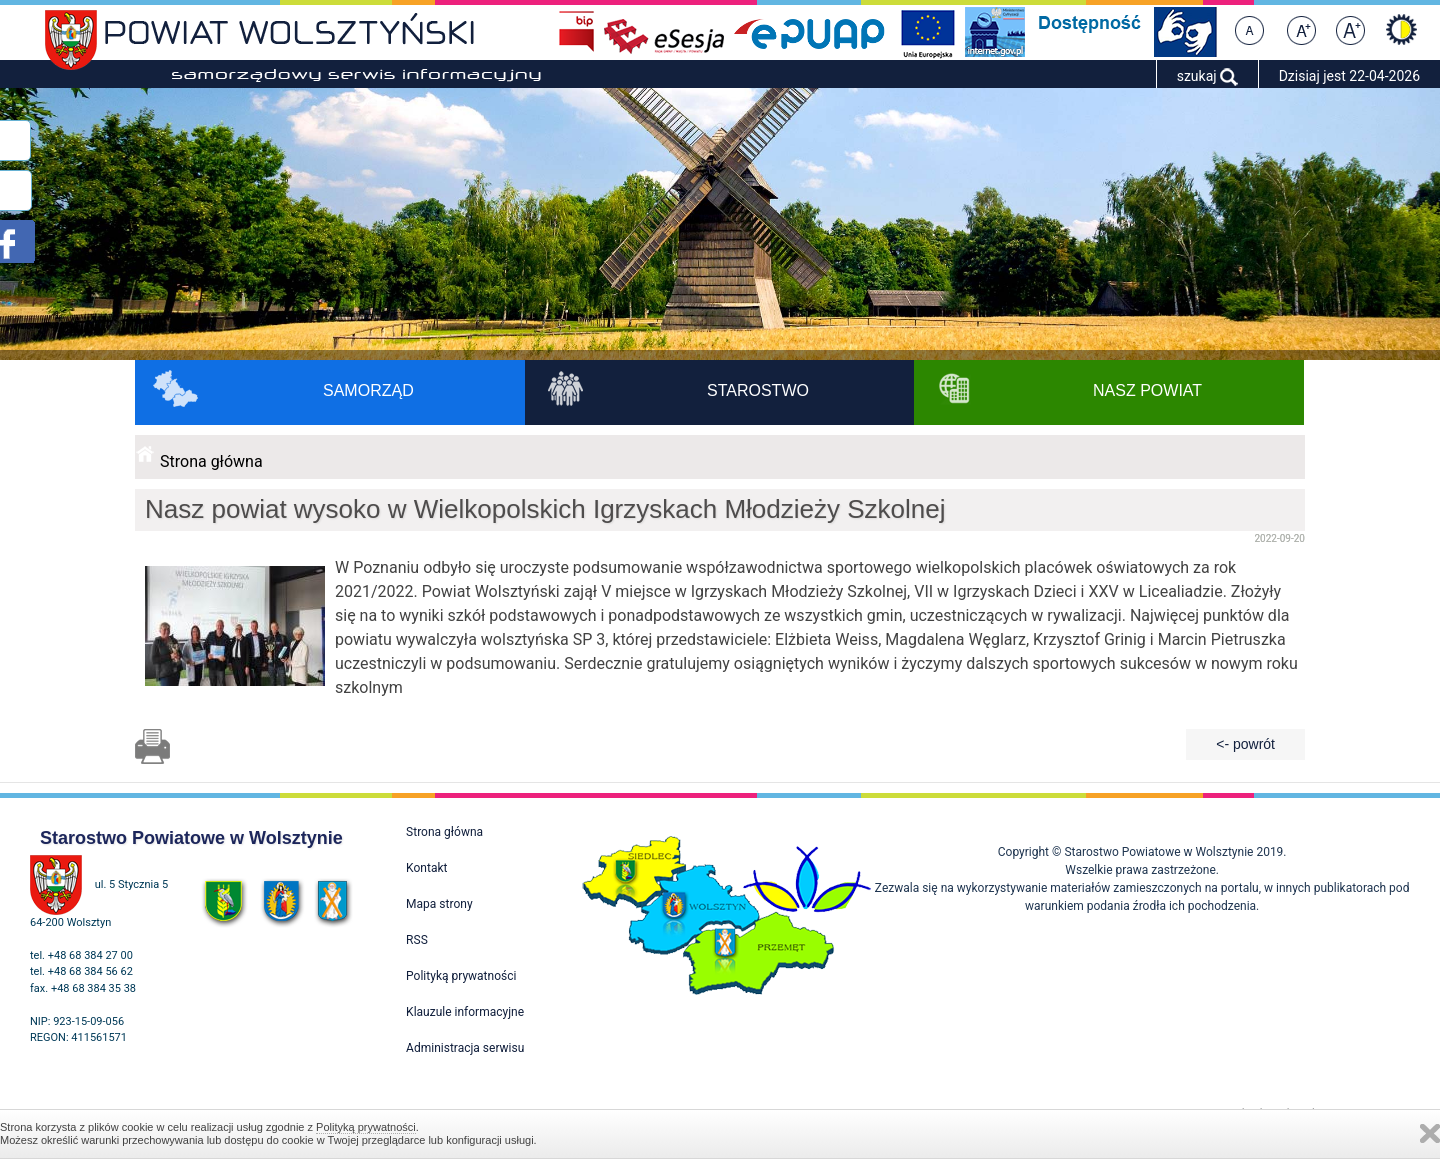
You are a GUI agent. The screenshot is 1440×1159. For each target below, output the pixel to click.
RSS (417, 940)
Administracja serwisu (465, 1048)
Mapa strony (439, 904)
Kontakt (426, 868)
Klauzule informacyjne (465, 1012)
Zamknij (1430, 1133)
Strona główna (211, 461)
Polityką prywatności (366, 1127)
